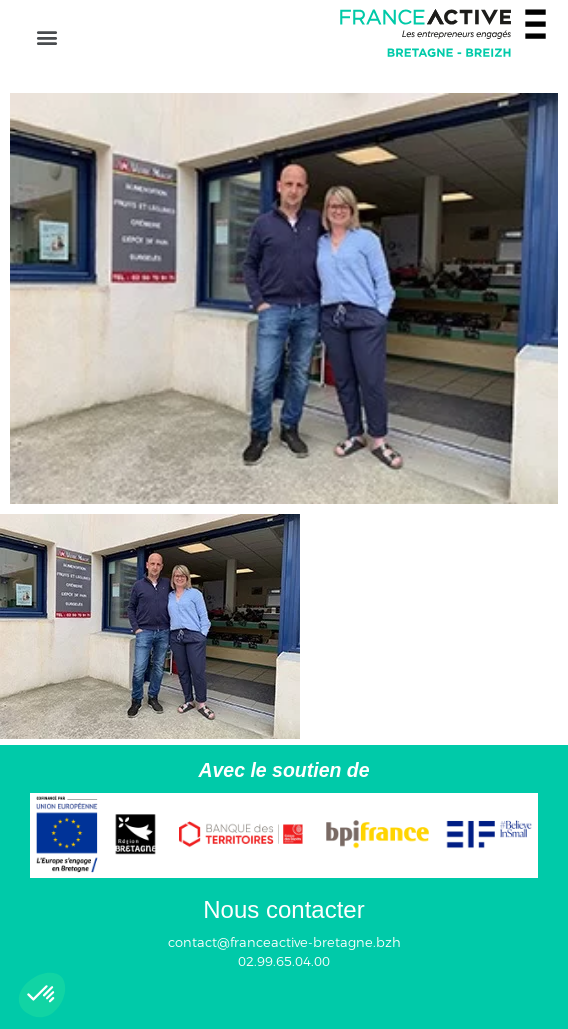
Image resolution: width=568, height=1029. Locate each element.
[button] (46, 36)
